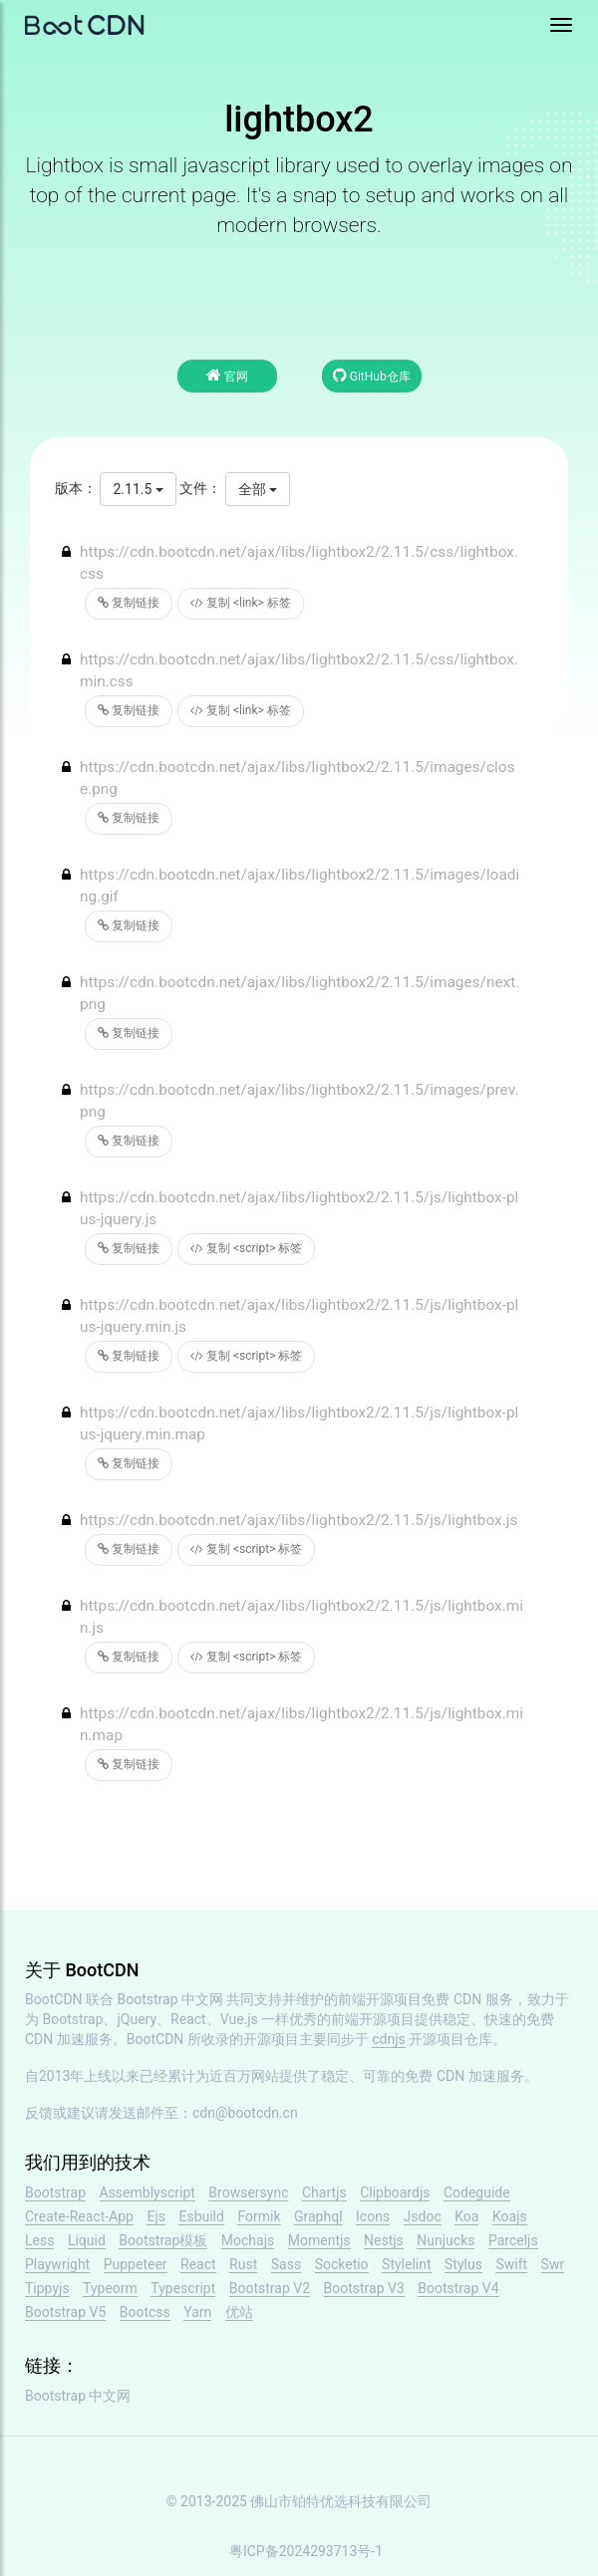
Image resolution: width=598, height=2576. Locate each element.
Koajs (509, 2216)
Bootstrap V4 (458, 2288)
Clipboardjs (395, 2192)
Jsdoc (423, 2216)
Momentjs (319, 2240)
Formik (258, 2216)
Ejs (156, 2216)
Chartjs (324, 2192)
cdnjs (389, 2039)
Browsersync (248, 2192)
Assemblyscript (147, 2192)
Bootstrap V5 (65, 2312)
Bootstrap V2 (269, 2288)
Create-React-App (79, 2216)
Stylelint (406, 2264)
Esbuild (200, 2216)
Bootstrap (55, 2192)
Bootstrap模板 (163, 2240)
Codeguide (477, 2192)
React (198, 2264)
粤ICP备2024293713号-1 (306, 2551)
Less (39, 2240)
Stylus (463, 2264)
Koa (466, 2216)
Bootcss (145, 2312)
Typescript (182, 2288)
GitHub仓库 (372, 375)
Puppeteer (135, 2264)
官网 (227, 375)
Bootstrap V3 (364, 2288)
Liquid (87, 2240)
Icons (373, 2216)
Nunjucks (445, 2240)
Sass (286, 2264)
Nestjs (384, 2240)
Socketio (342, 2264)
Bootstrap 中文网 (171, 1999)
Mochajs (247, 2240)
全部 (257, 489)
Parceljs (513, 2240)
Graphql (318, 2216)
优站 (239, 2312)
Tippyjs (47, 2288)
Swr (553, 2264)
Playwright (57, 2264)
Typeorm (110, 2288)
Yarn (197, 2312)
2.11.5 (137, 489)
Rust (243, 2264)
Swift (511, 2264)
